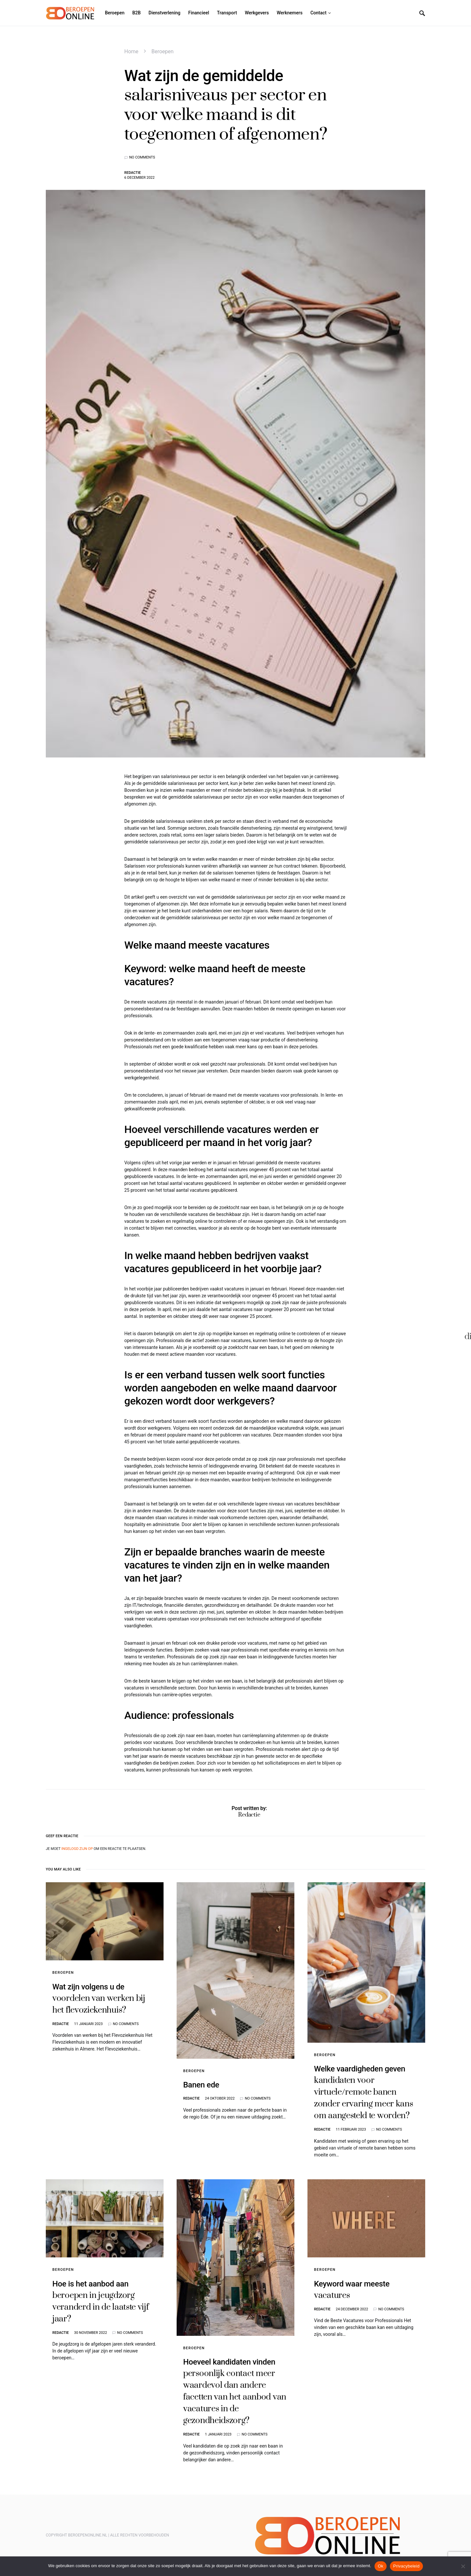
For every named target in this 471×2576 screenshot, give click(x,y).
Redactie (132, 173)
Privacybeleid (406, 2566)
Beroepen (162, 51)
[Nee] (463, 2566)
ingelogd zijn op (77, 1849)
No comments (142, 157)
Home (131, 51)
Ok (380, 2566)
